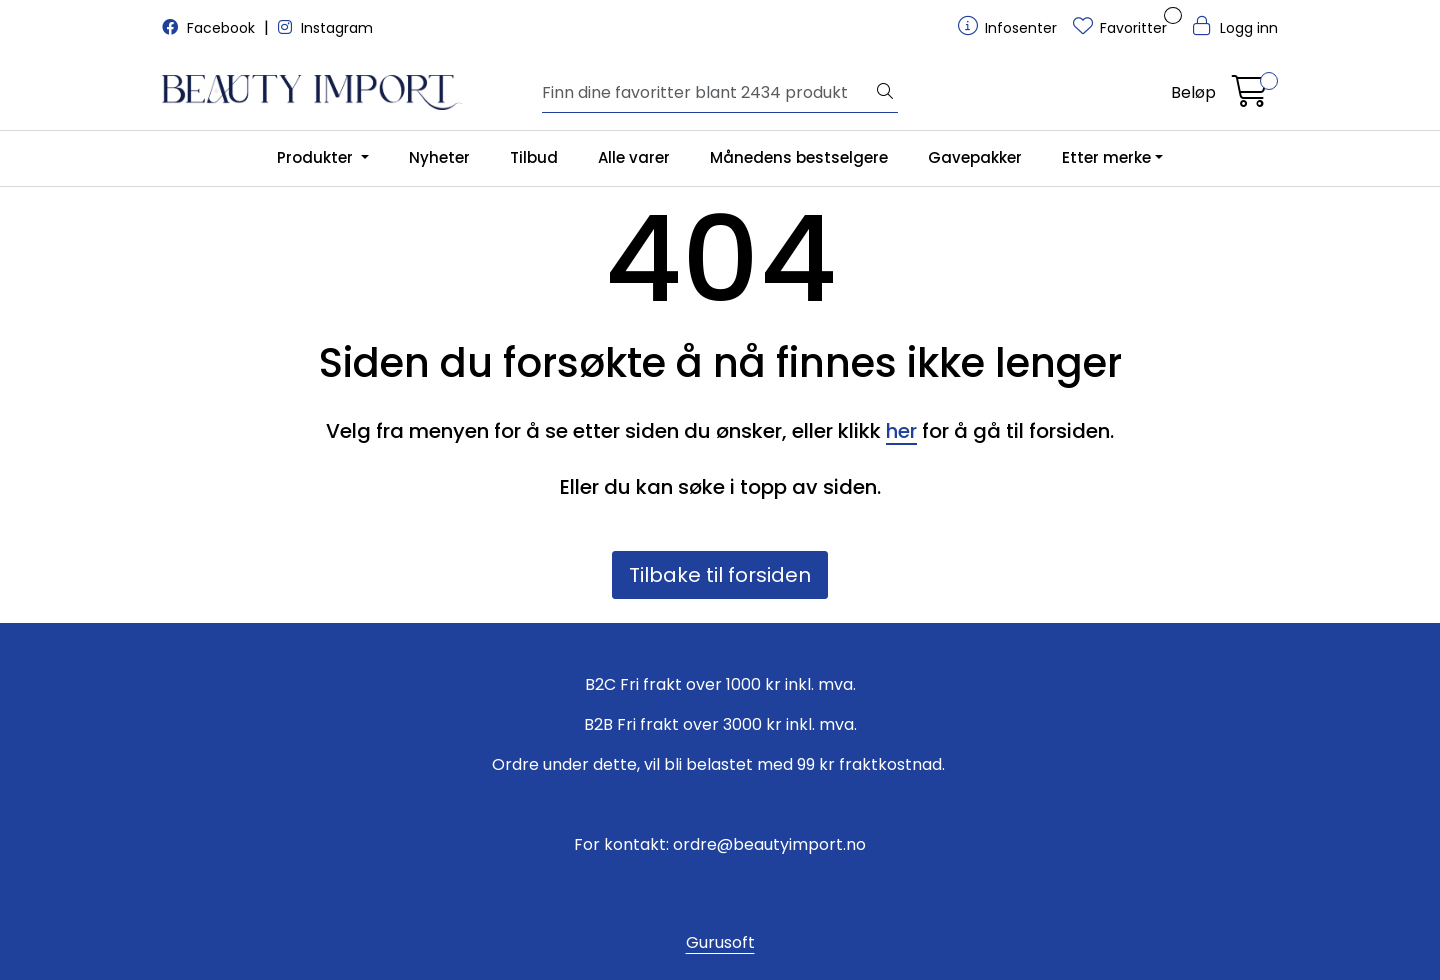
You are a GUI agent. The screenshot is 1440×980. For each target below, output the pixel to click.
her (901, 431)
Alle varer (634, 157)
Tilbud (534, 157)
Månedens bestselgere (799, 157)
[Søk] (707, 93)
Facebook (210, 28)
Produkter (317, 157)
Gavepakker (975, 157)
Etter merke (1106, 157)
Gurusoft (720, 942)
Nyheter (439, 157)
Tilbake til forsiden (720, 575)
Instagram (325, 28)
